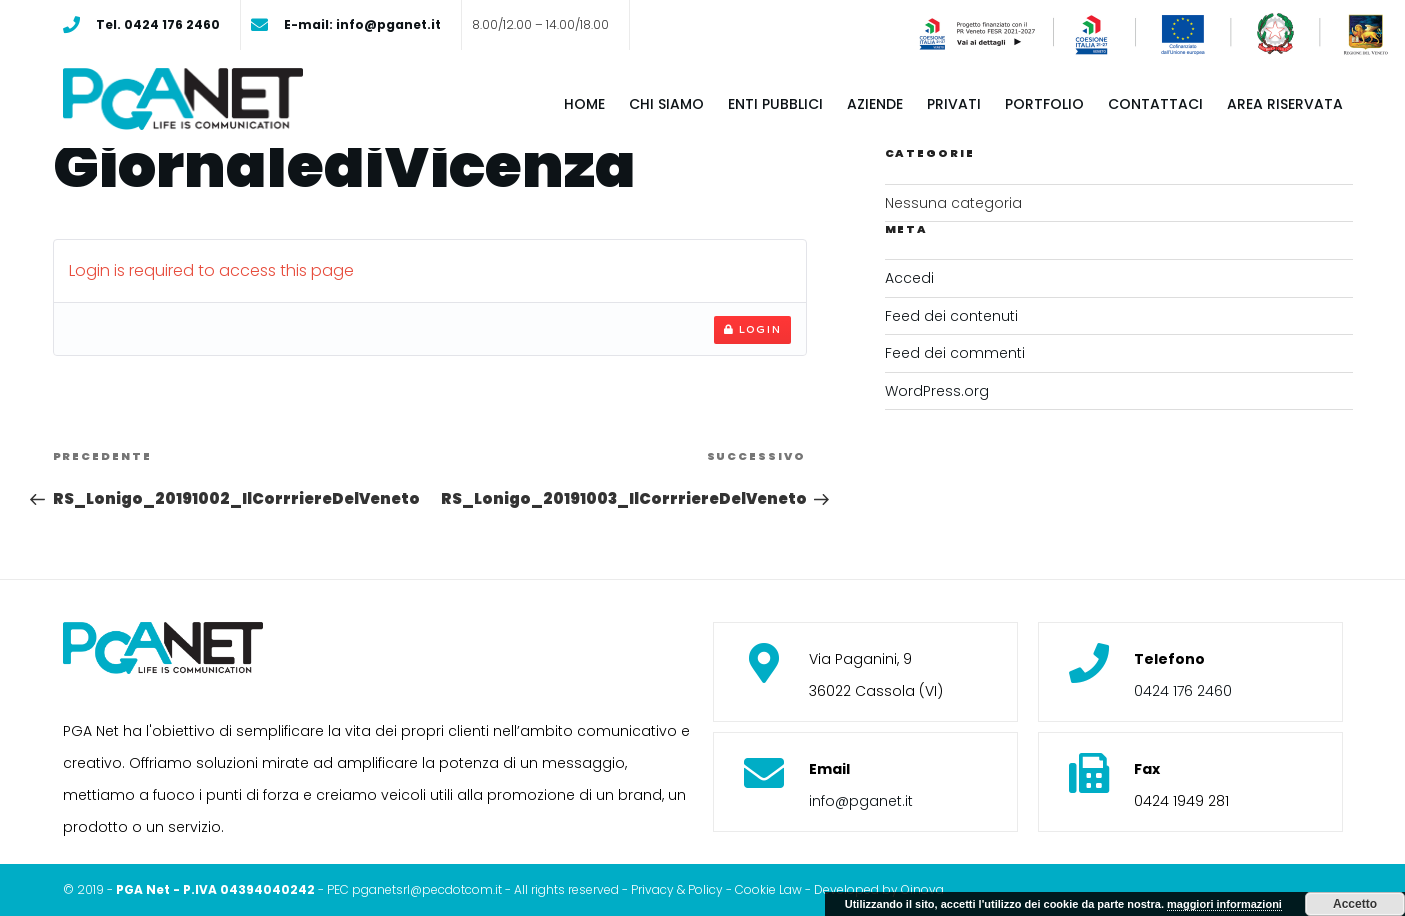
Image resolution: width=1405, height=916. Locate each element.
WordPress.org (937, 391)
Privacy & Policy (677, 889)
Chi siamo (666, 104)
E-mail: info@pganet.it (362, 24)
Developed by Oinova (879, 889)
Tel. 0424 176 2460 (158, 24)
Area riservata (1285, 104)
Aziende (875, 104)
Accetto (1355, 904)
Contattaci (1155, 104)
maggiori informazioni (1224, 904)
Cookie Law (768, 889)
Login (752, 329)
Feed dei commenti (955, 353)
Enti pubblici (775, 104)
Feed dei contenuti (951, 316)
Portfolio (1044, 104)
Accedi (909, 278)
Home (584, 104)
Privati (954, 104)
